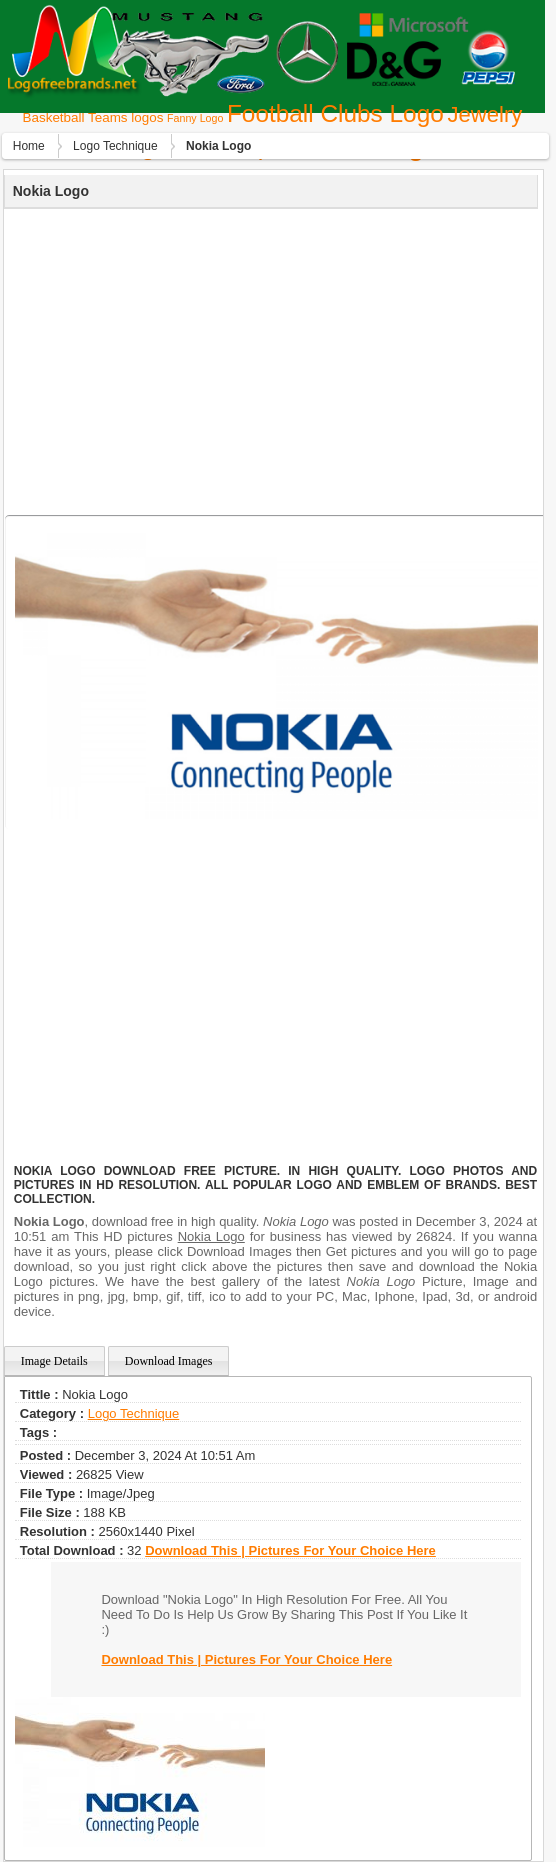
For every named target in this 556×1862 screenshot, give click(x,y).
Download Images (169, 1361)
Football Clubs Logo (335, 113)
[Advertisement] (268, 359)
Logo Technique (115, 146)
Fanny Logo (195, 118)
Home (29, 146)
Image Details (54, 1361)
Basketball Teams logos (93, 117)
